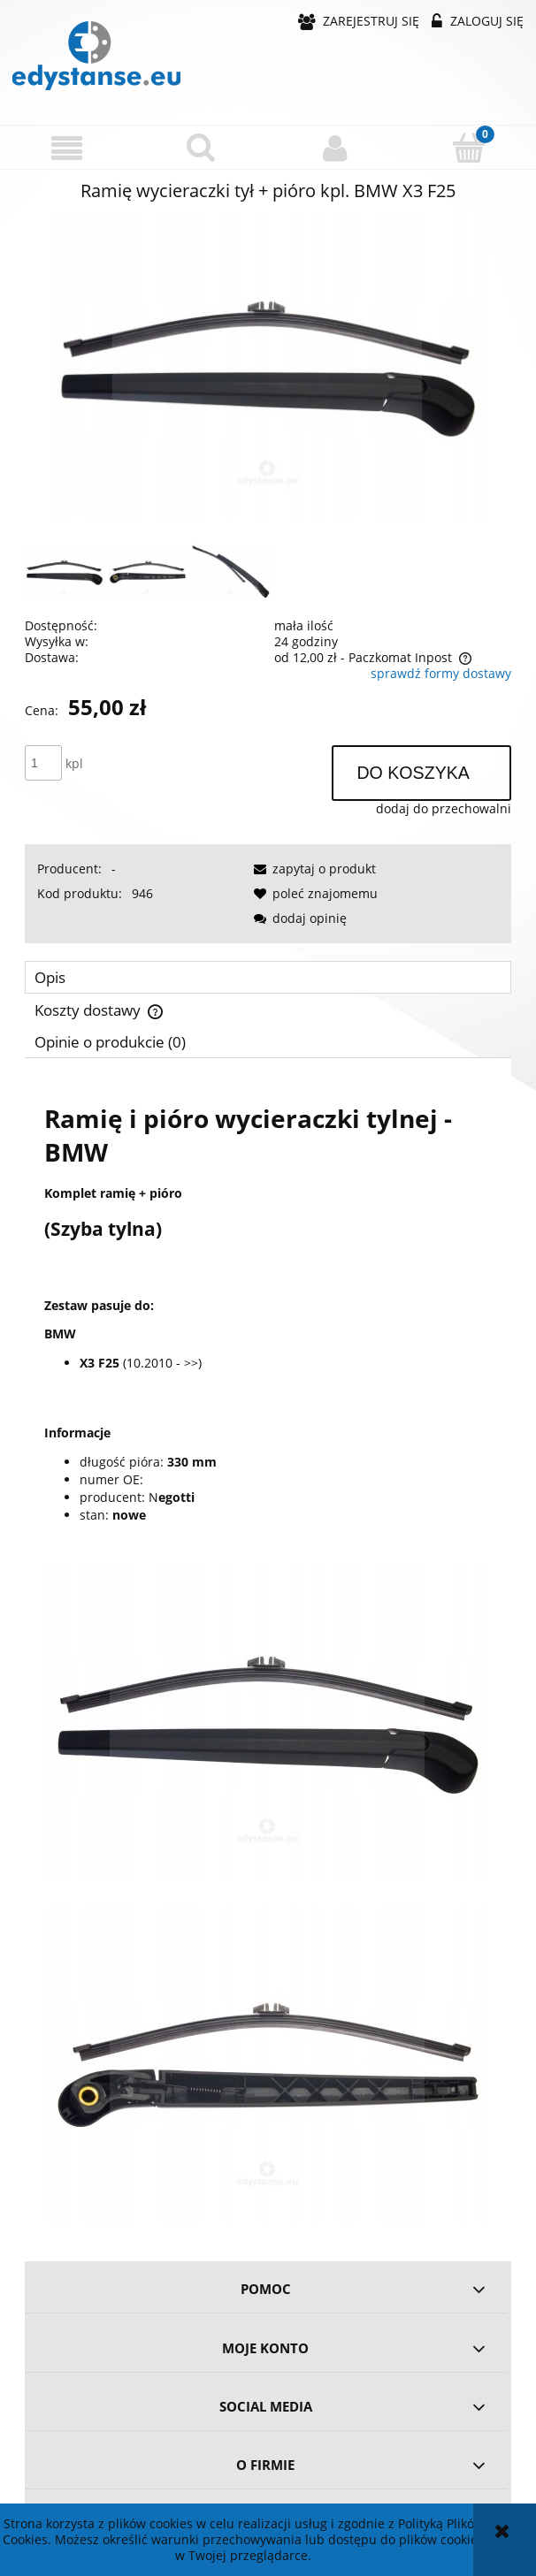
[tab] (268, 977)
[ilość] (43, 763)
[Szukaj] (201, 147)
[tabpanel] (268, 1653)
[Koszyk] (469, 147)
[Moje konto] (335, 148)
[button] (67, 148)
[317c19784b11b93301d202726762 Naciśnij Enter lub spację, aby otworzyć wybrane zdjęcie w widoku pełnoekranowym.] (268, 366)
